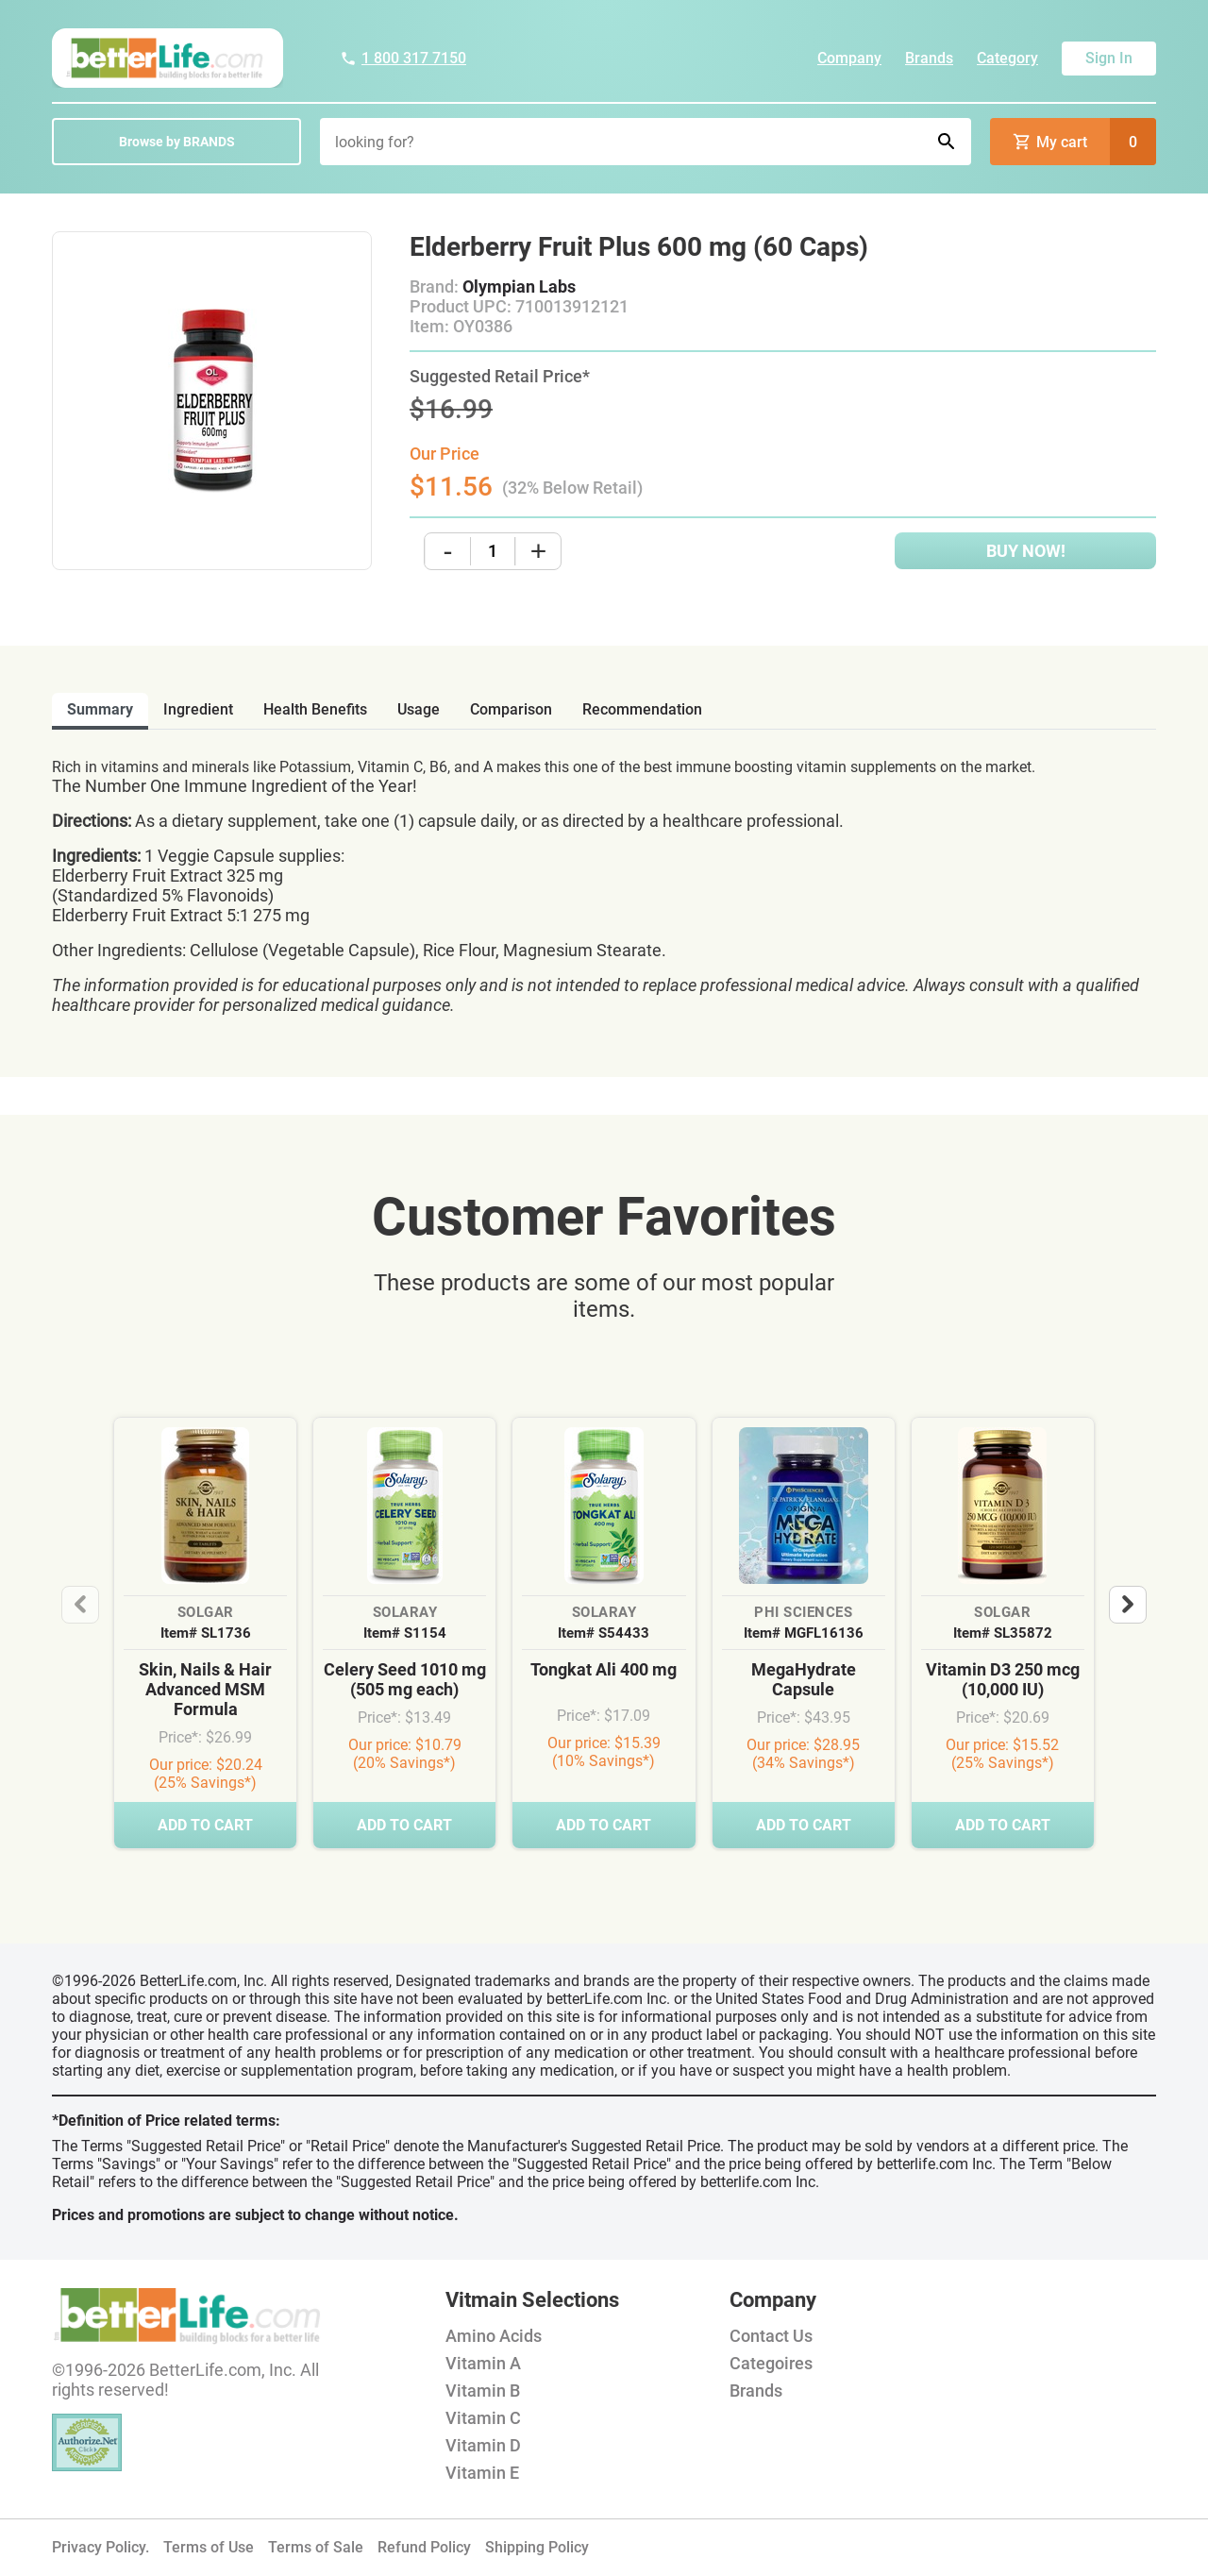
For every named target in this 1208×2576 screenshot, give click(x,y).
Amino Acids (493, 2336)
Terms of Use (208, 2547)
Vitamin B (482, 2390)
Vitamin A (483, 2363)
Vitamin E (482, 2473)
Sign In (1108, 58)
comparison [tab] (511, 709)
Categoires (771, 2363)
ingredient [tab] (198, 709)
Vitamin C (483, 2418)
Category (1007, 58)
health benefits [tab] (315, 709)
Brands (929, 58)
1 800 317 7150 (403, 58)
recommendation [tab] (642, 709)
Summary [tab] (100, 709)
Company (849, 58)
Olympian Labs (519, 286)
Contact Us (771, 2336)
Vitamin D (483, 2445)
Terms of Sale (315, 2547)
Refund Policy (424, 2547)
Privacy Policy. (100, 2547)
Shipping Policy (537, 2547)
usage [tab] (418, 709)
